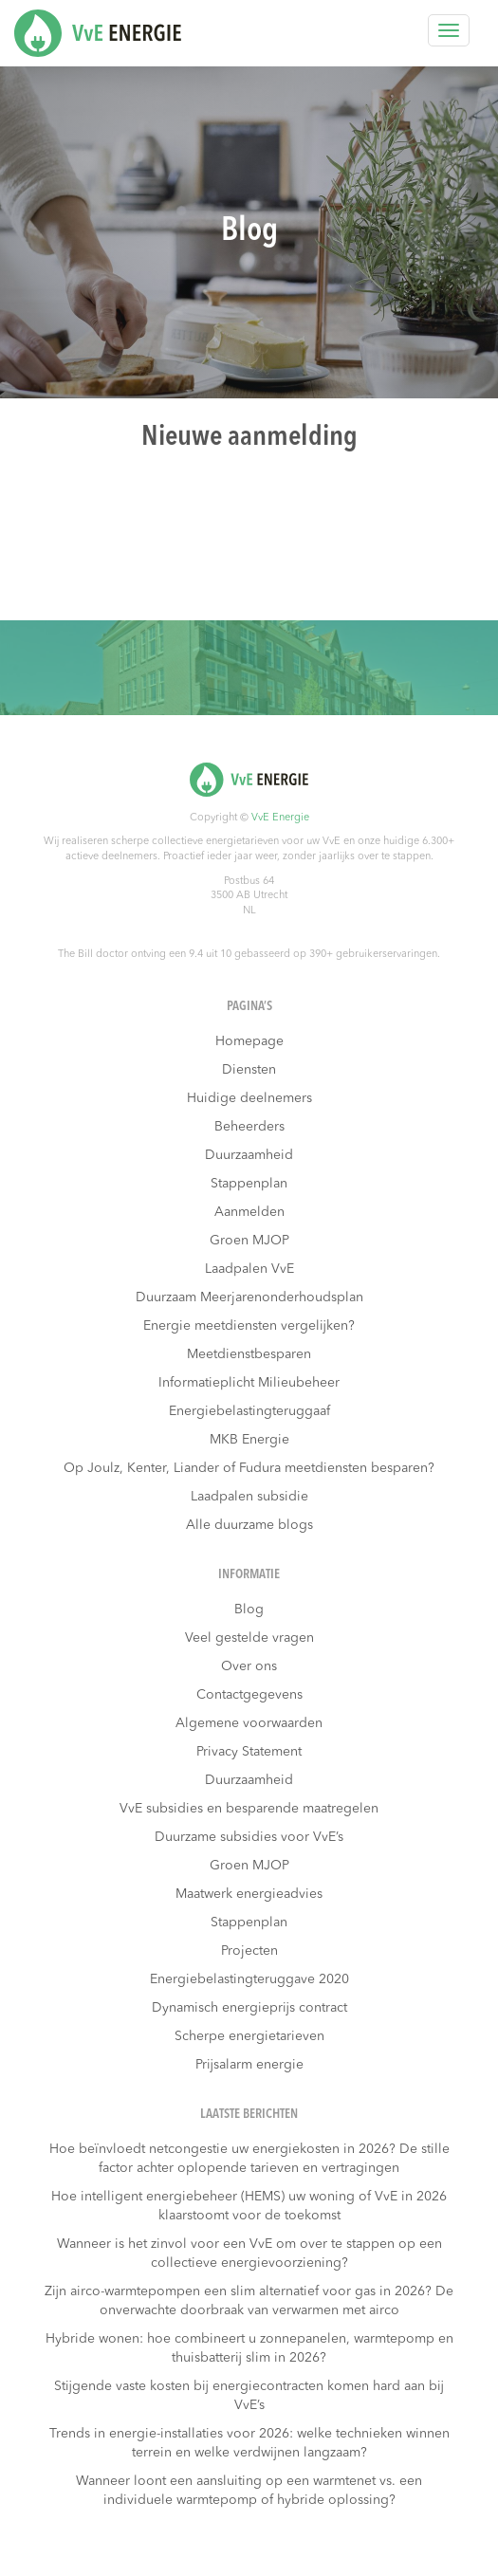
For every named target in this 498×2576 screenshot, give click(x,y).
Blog (249, 1609)
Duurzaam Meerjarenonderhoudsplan (249, 1297)
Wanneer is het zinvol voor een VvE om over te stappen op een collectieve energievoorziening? (249, 2253)
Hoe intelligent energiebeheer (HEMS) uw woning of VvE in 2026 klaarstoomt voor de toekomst (249, 2206)
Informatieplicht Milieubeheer (249, 1382)
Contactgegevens (249, 1695)
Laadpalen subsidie (249, 1496)
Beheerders (249, 1126)
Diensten (249, 1069)
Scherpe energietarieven (249, 2036)
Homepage (249, 1041)
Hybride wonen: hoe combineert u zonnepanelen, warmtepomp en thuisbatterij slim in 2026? (249, 2348)
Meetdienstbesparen (249, 1354)
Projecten (249, 1951)
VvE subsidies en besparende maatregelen (249, 1808)
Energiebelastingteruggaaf (249, 1411)
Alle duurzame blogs (249, 1525)
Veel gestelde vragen (249, 1638)
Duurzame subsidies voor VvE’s (249, 1837)
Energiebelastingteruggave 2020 (249, 1979)
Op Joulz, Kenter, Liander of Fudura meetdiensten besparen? (249, 1468)
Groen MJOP (249, 1240)
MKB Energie (249, 1439)
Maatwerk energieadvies (249, 1894)
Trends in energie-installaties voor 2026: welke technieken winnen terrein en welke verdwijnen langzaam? (249, 2443)
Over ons (249, 1666)
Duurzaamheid (249, 1155)
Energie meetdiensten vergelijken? (249, 1326)
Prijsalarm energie (249, 2064)
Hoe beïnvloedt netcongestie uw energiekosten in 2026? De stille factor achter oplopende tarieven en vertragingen (249, 2159)
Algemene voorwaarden (249, 1723)
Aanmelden (249, 1212)
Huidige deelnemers (249, 1098)
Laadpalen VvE (249, 1269)
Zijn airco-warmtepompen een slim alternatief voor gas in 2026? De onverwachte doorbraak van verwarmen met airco (249, 2301)
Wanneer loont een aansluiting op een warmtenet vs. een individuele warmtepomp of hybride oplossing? (249, 2491)
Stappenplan (249, 1183)
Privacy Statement (249, 1751)
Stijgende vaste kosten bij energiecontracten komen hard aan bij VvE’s (249, 2396)
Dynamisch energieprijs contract (249, 2008)
